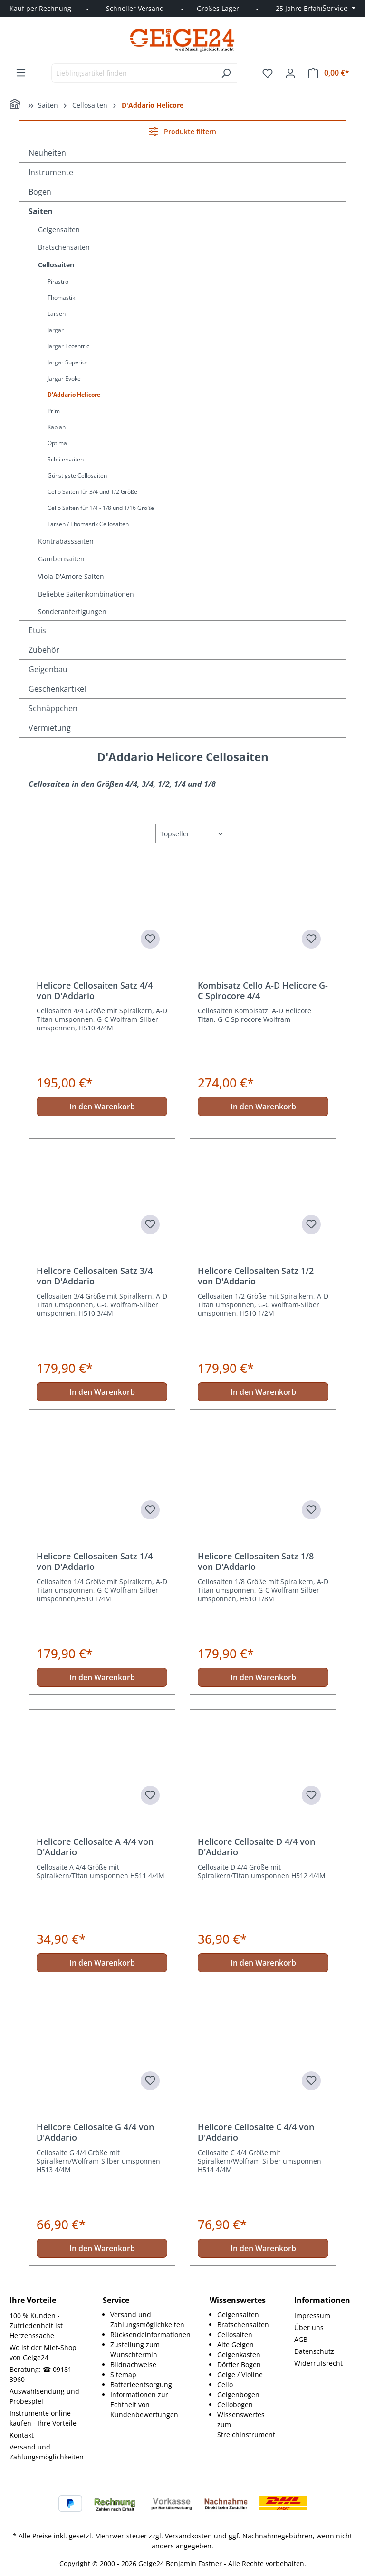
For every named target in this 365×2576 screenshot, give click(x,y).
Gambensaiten (61, 558)
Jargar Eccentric (68, 346)
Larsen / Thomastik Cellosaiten (88, 524)
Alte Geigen (235, 2344)
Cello (225, 2384)
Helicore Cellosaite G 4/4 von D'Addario (95, 2132)
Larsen (57, 314)
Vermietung (50, 728)
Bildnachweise (133, 2364)
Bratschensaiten (64, 247)
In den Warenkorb (102, 1106)
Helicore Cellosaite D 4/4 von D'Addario (256, 1846)
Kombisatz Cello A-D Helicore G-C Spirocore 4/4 (263, 990)
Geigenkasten (238, 2354)
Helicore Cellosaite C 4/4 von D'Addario (256, 2132)
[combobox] (133, 73)
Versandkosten (188, 2535)
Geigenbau (48, 669)
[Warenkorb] (328, 73)
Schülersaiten (66, 459)
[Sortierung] (192, 833)
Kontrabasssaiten (66, 541)
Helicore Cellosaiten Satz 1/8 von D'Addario (256, 1561)
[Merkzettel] (267, 73)
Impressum (312, 2315)
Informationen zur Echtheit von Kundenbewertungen (144, 2404)
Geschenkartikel (57, 689)
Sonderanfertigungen (72, 611)
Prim (54, 411)
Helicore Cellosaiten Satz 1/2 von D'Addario (256, 1275)
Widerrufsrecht (318, 2363)
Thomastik (61, 298)
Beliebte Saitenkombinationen (86, 593)
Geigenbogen (238, 2394)
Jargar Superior (68, 362)
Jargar (56, 330)
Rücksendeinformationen (150, 2334)
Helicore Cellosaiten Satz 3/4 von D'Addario (95, 1275)
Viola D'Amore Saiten (71, 576)
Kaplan (57, 427)
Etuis (37, 630)
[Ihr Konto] (290, 73)
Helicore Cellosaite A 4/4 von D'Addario (95, 1846)
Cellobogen (235, 2404)
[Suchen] (226, 73)
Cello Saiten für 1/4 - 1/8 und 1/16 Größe (101, 508)
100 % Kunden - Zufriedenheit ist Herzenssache (36, 2325)
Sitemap (123, 2374)
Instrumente (51, 172)
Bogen (40, 191)
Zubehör (44, 650)
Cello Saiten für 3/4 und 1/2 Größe (92, 492)
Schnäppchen (53, 708)
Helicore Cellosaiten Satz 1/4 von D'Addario (95, 1561)
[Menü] (21, 72)
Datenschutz (314, 2351)
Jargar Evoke (64, 378)
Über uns (309, 2327)
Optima (57, 443)
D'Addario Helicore (74, 395)
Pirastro (58, 281)
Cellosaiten (56, 264)
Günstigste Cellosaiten (77, 475)
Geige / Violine (240, 2374)
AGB (300, 2339)
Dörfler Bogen (239, 2364)
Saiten (41, 211)
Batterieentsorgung (141, 2384)
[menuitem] (150, 2320)
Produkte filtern (182, 131)
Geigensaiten (59, 229)
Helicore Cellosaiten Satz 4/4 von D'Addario (95, 990)
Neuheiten (47, 152)
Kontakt (22, 2434)
